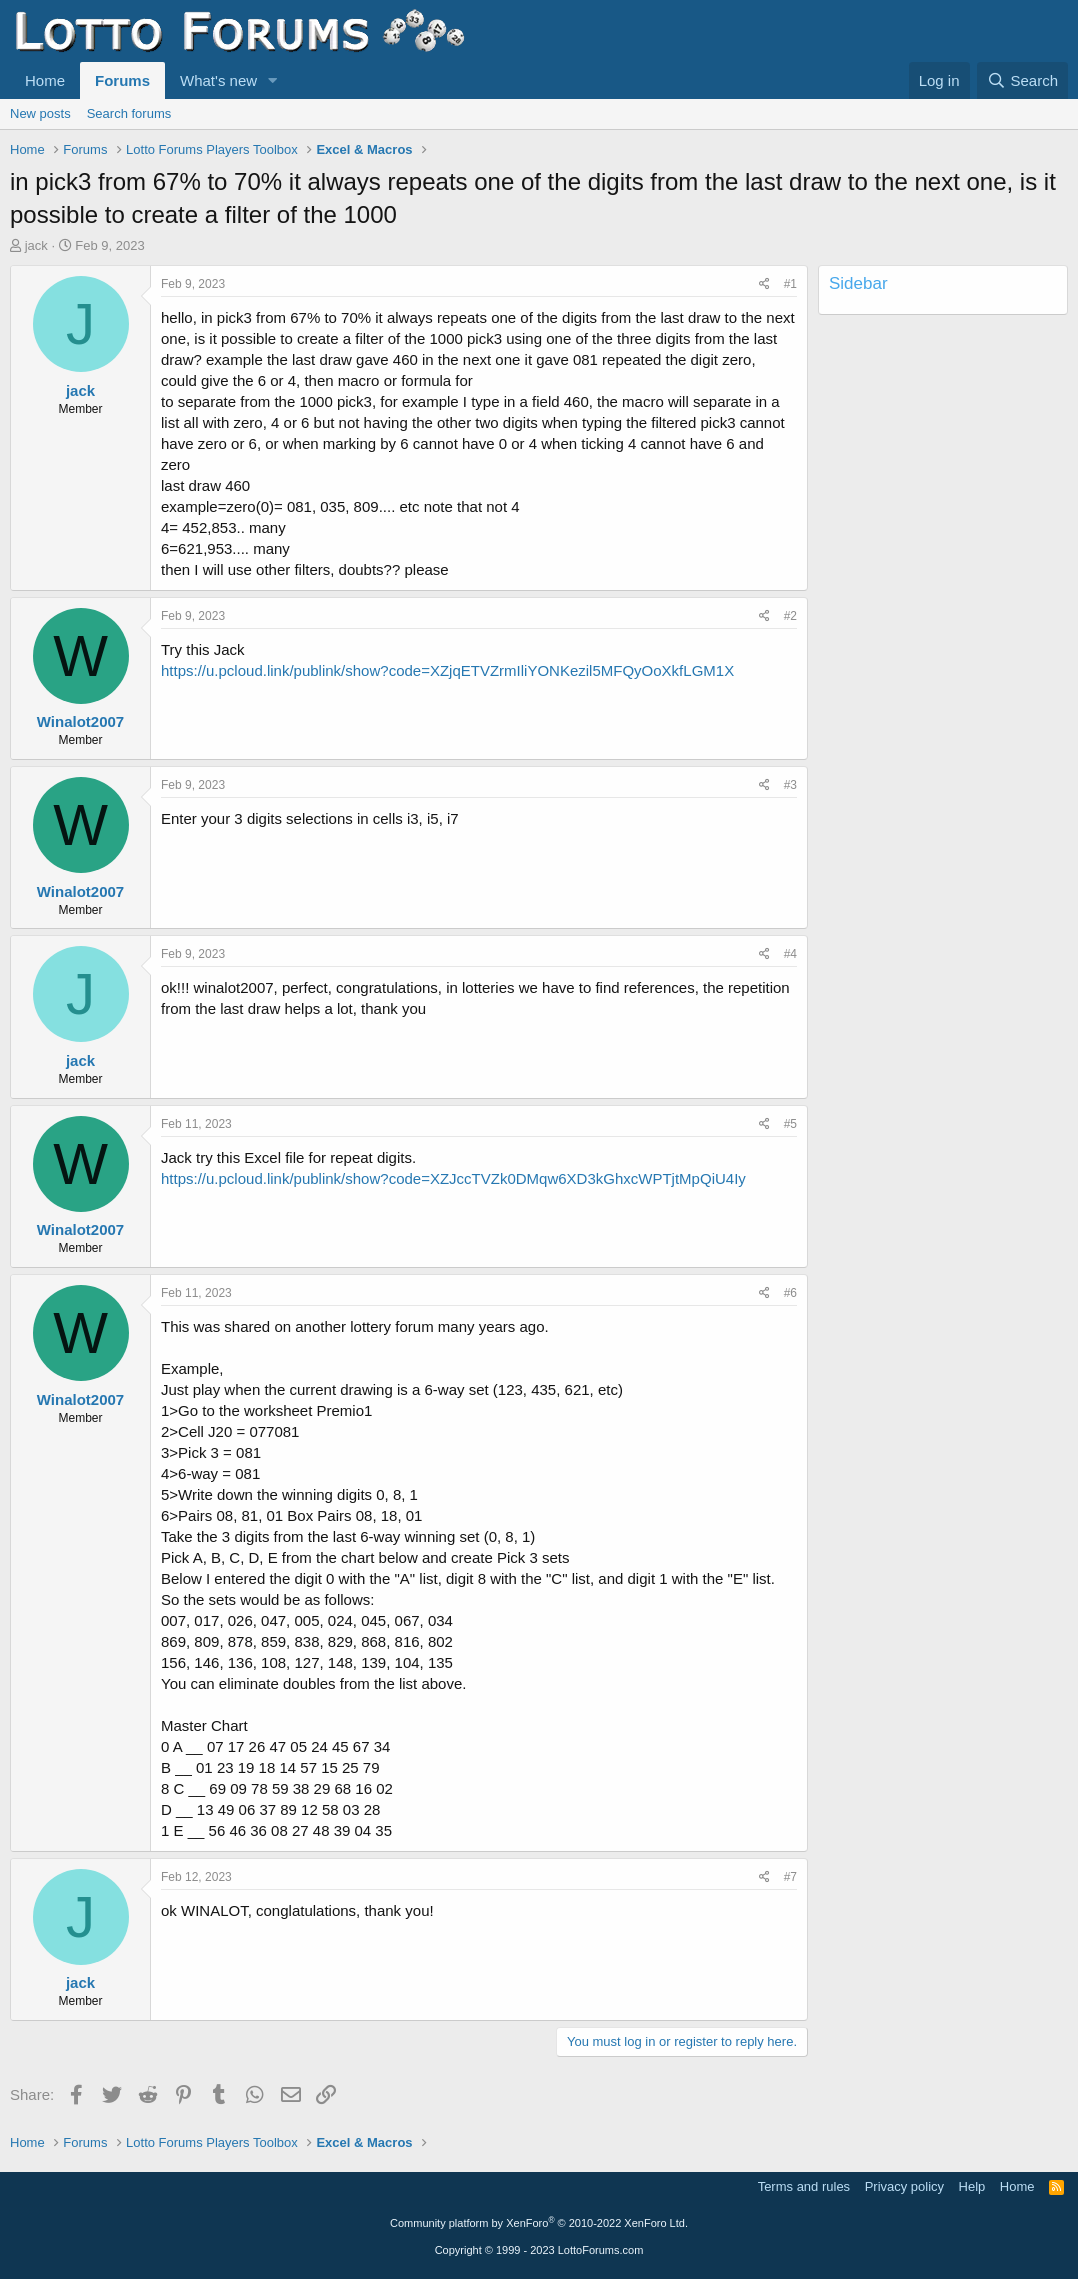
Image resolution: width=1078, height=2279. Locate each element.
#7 (790, 1877)
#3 (790, 785)
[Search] (1022, 80)
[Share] (764, 284)
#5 (790, 1124)
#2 (790, 616)
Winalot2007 (80, 721)
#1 (790, 284)
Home (45, 80)
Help (972, 2186)
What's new (218, 80)
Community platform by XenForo (539, 2223)
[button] (273, 80)
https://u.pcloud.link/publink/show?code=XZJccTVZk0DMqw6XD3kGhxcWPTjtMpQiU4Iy (453, 1178)
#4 (790, 954)
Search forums (129, 113)
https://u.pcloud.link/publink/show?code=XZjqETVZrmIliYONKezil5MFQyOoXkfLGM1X (447, 670)
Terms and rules (804, 2186)
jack (36, 245)
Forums (122, 80)
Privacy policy (904, 2186)
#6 (790, 1293)
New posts (40, 113)
